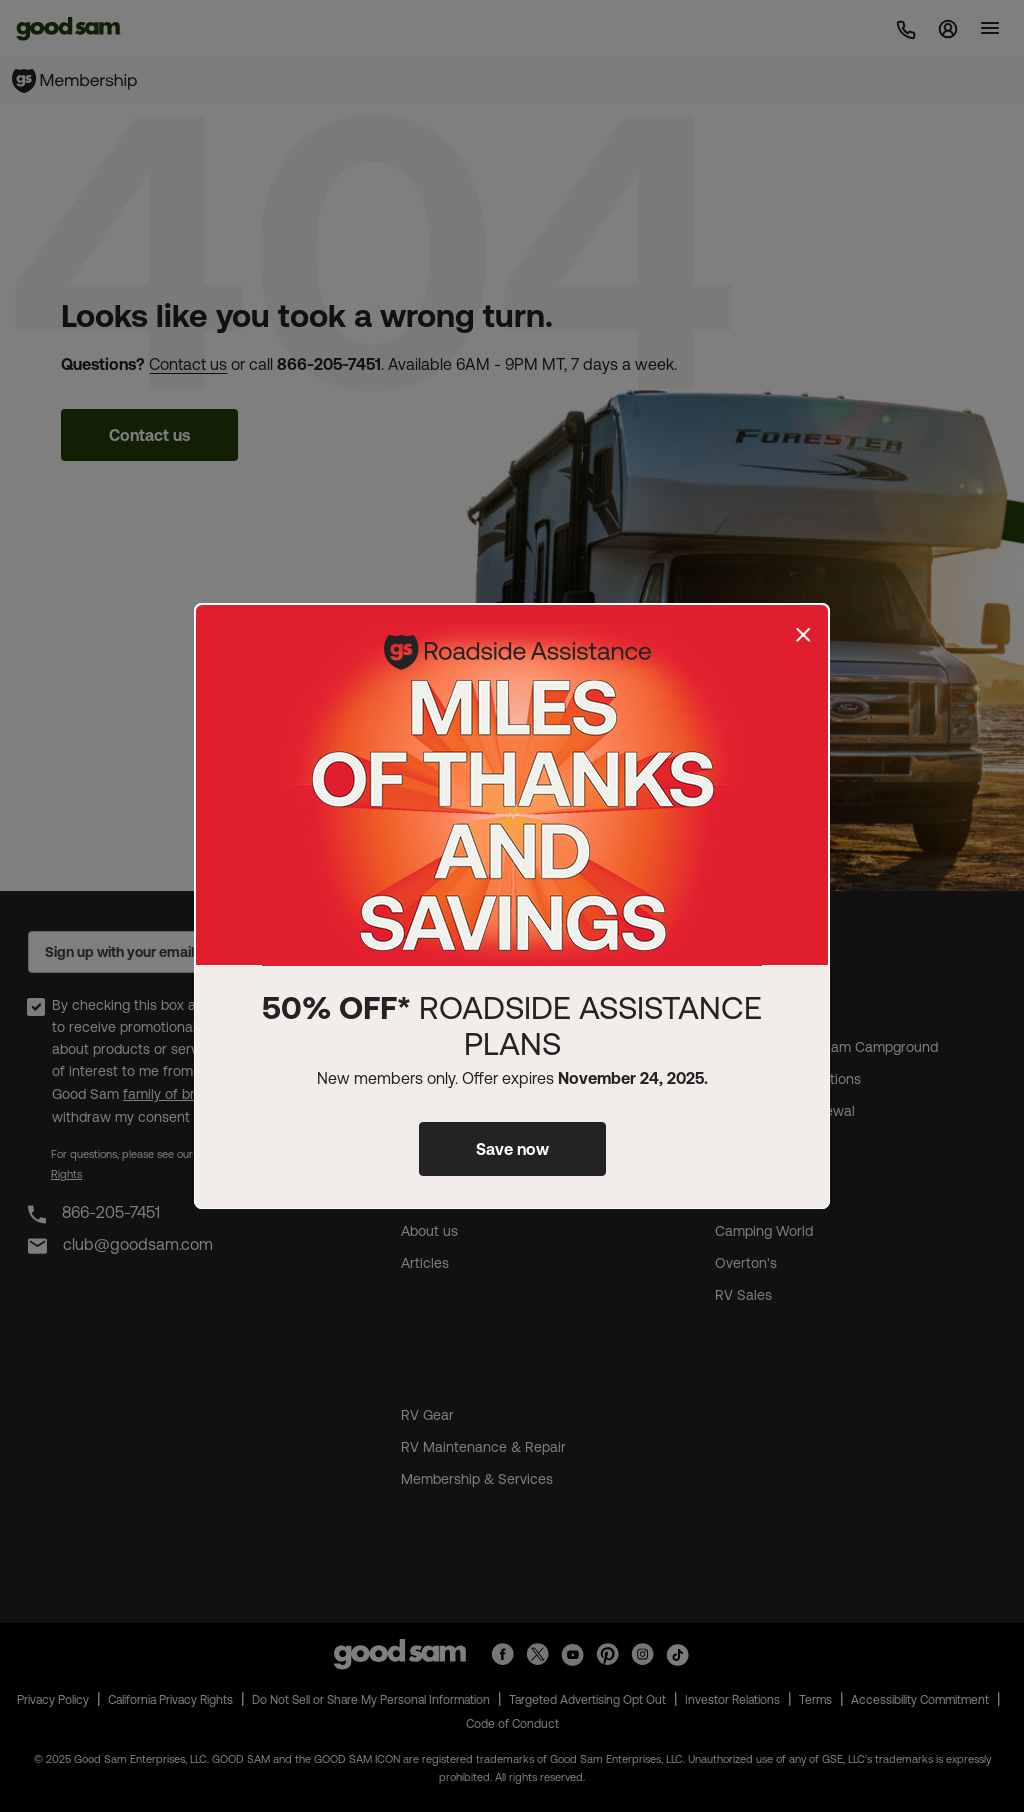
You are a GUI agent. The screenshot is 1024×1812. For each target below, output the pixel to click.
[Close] (803, 635)
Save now (512, 1149)
